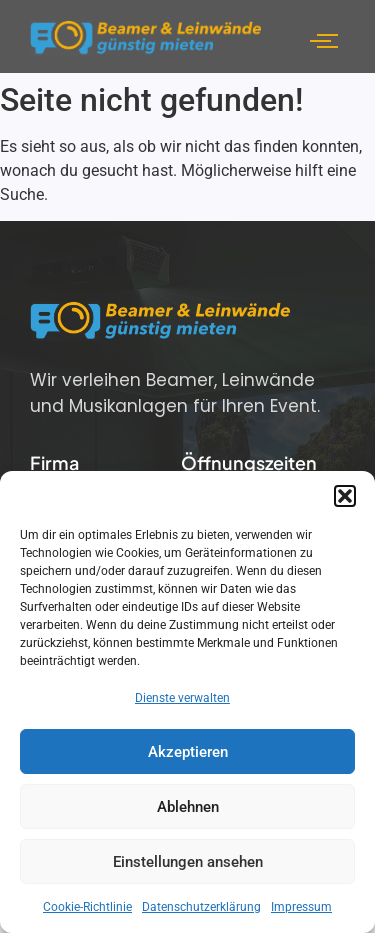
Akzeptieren (188, 752)
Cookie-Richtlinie (87, 907)
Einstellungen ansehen (188, 862)
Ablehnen (188, 807)
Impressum (301, 907)
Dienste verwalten (182, 698)
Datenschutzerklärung (201, 907)
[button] (345, 496)
